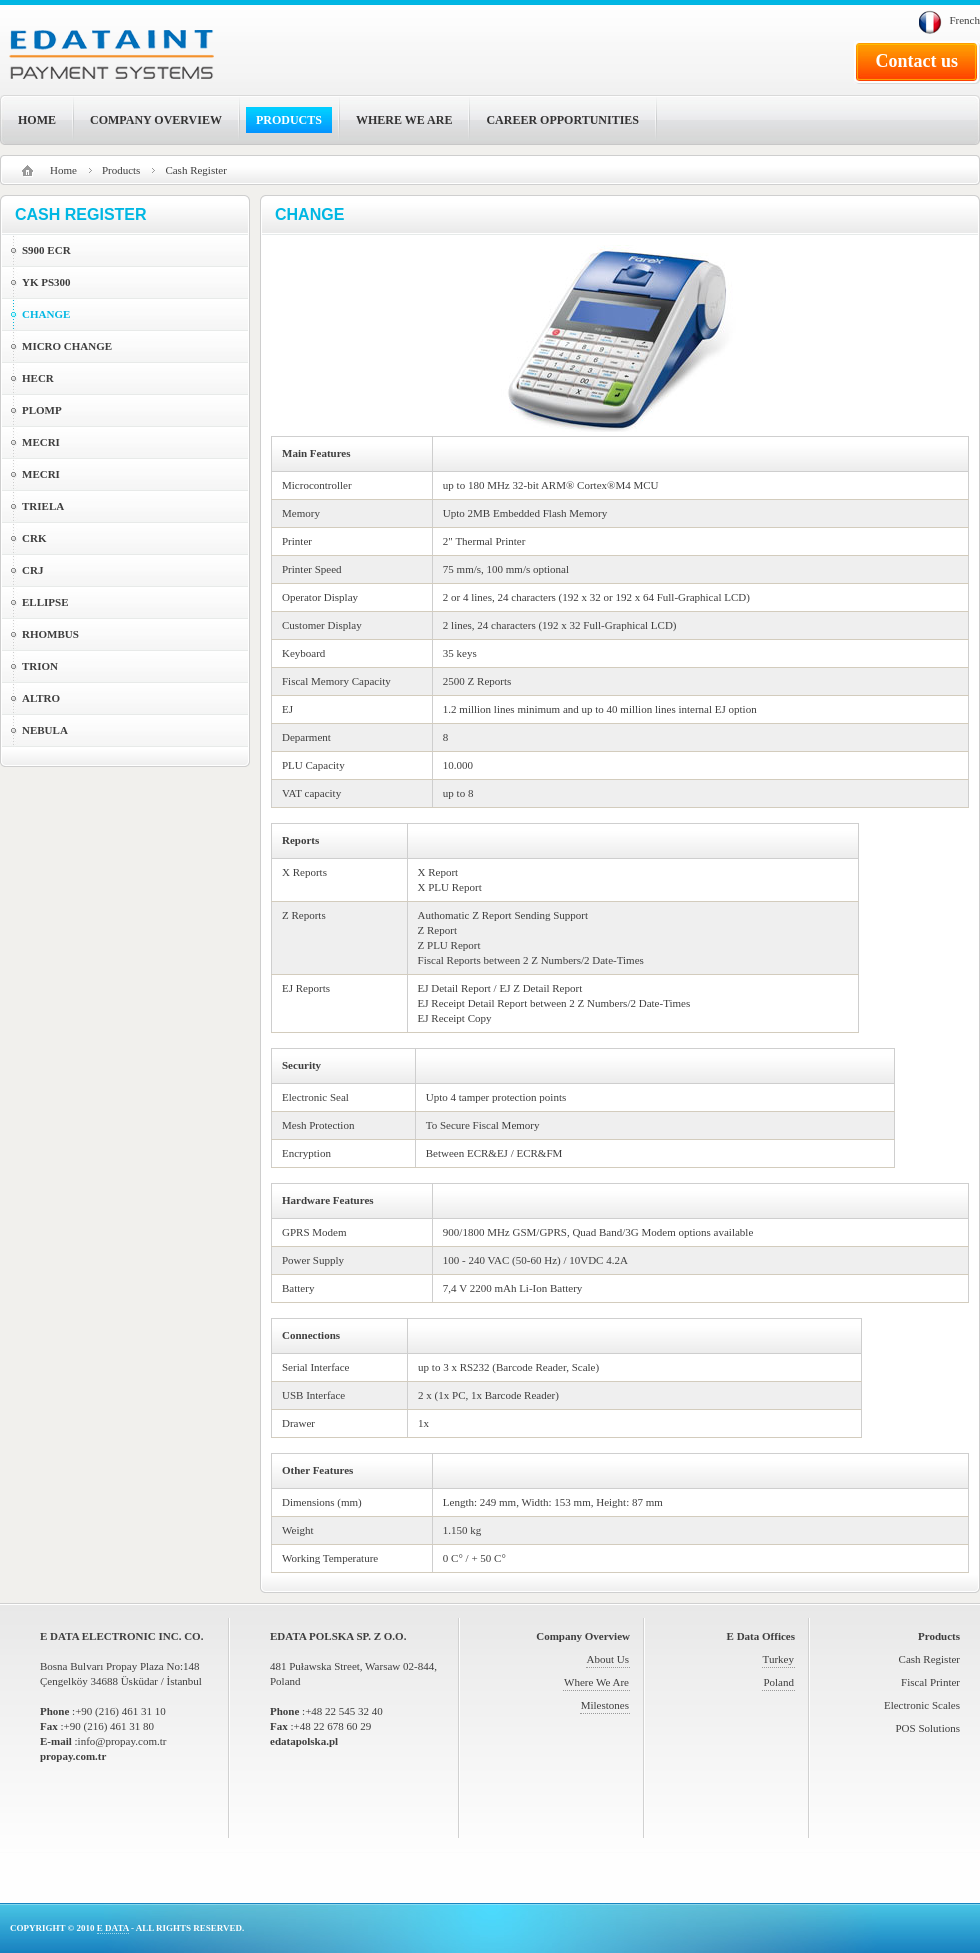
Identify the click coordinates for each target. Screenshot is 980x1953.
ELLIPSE (45, 602)
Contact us (916, 61)
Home (63, 170)
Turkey (778, 1659)
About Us (608, 1659)
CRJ (32, 570)
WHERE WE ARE (404, 120)
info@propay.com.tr (122, 1741)
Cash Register (929, 1659)
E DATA (113, 1928)
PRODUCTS (289, 120)
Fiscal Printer (930, 1682)
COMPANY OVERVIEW (156, 120)
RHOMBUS (50, 634)
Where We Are (596, 1682)
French (964, 20)
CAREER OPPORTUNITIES (562, 120)
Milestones (605, 1705)
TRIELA (43, 506)
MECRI (41, 442)
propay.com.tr (73, 1756)
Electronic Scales (922, 1705)
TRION (40, 666)
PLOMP (42, 410)
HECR (38, 378)
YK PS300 (46, 282)
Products (121, 170)
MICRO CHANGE (67, 346)
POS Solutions (928, 1728)
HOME (37, 120)
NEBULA (45, 730)
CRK (34, 538)
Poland (778, 1682)
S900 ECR (46, 250)
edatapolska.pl (304, 1741)
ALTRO (41, 698)
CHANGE (46, 314)
